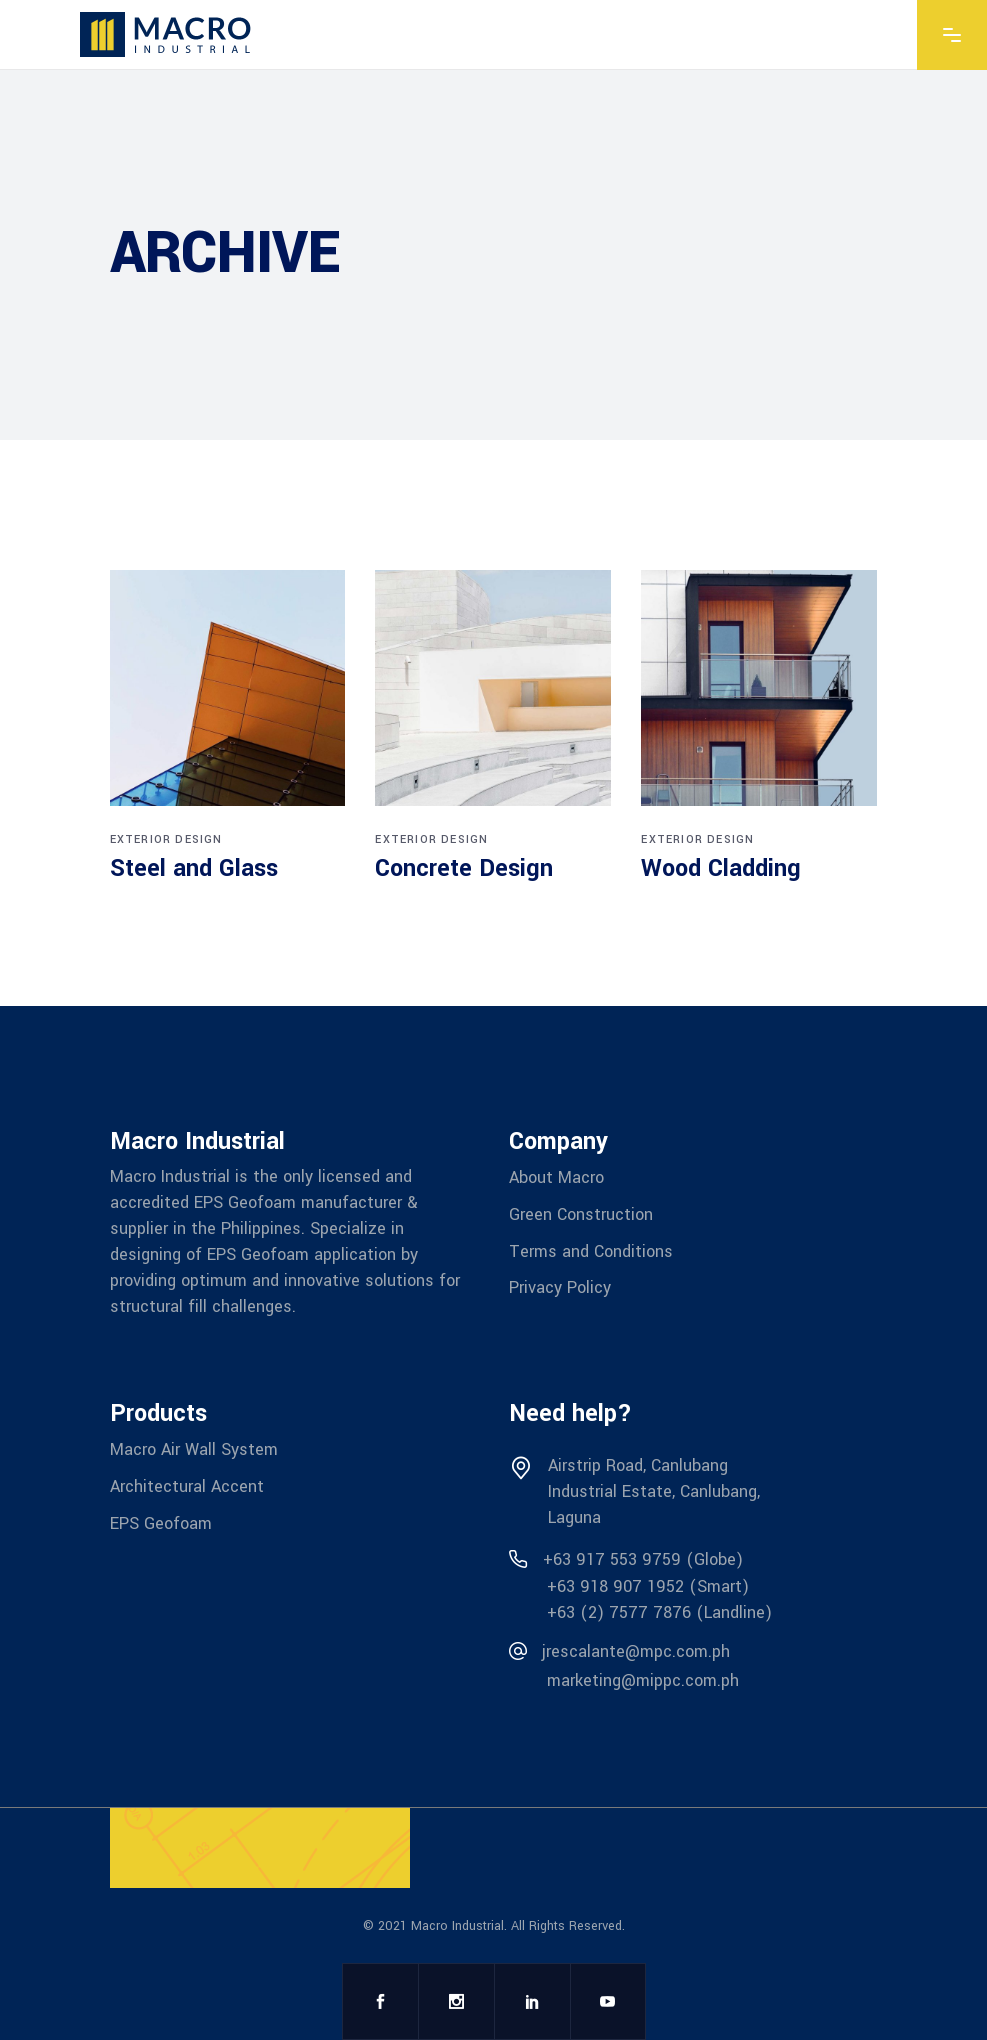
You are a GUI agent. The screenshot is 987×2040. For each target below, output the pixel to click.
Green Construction (581, 1214)
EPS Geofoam (161, 1522)
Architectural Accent (187, 1486)
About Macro (556, 1177)
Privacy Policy (560, 1287)
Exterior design (166, 839)
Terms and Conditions (591, 1250)
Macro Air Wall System (194, 1449)
